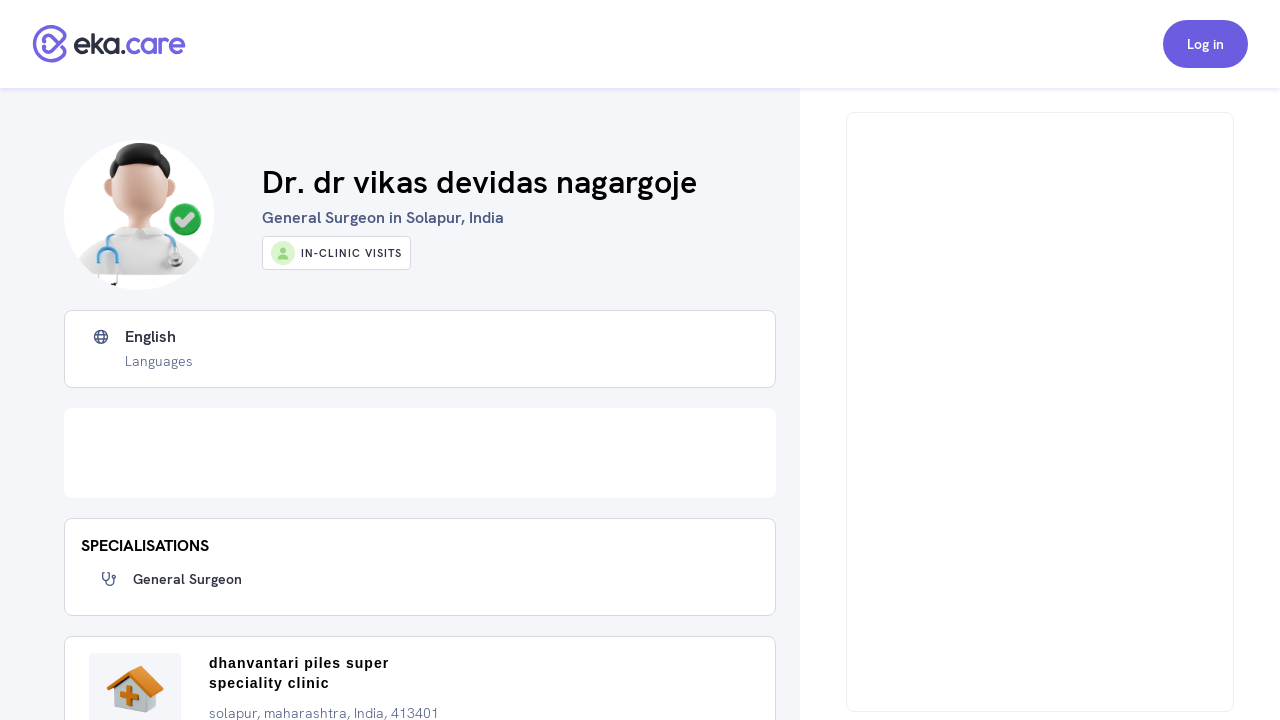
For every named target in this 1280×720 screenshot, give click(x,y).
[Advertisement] (420, 453)
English (150, 337)
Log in (1205, 44)
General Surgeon (187, 579)
